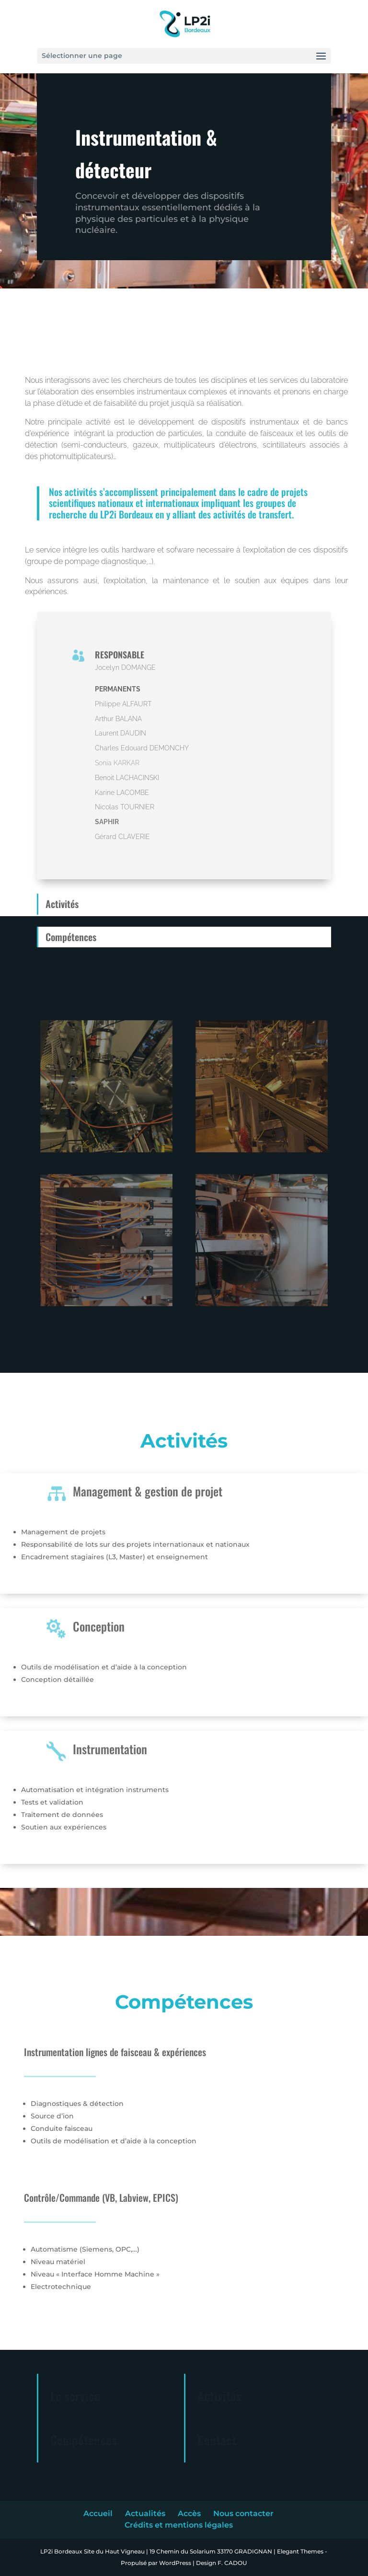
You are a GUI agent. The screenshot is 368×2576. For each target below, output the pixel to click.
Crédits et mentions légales (179, 2525)
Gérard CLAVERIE (122, 836)
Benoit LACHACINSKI (127, 778)
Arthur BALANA (118, 719)
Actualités (145, 2513)
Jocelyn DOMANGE (125, 667)
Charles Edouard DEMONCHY (142, 748)
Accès (189, 2513)
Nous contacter (243, 2513)
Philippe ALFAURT (123, 704)
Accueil (98, 2513)
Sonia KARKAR (117, 763)
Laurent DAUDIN (120, 733)
